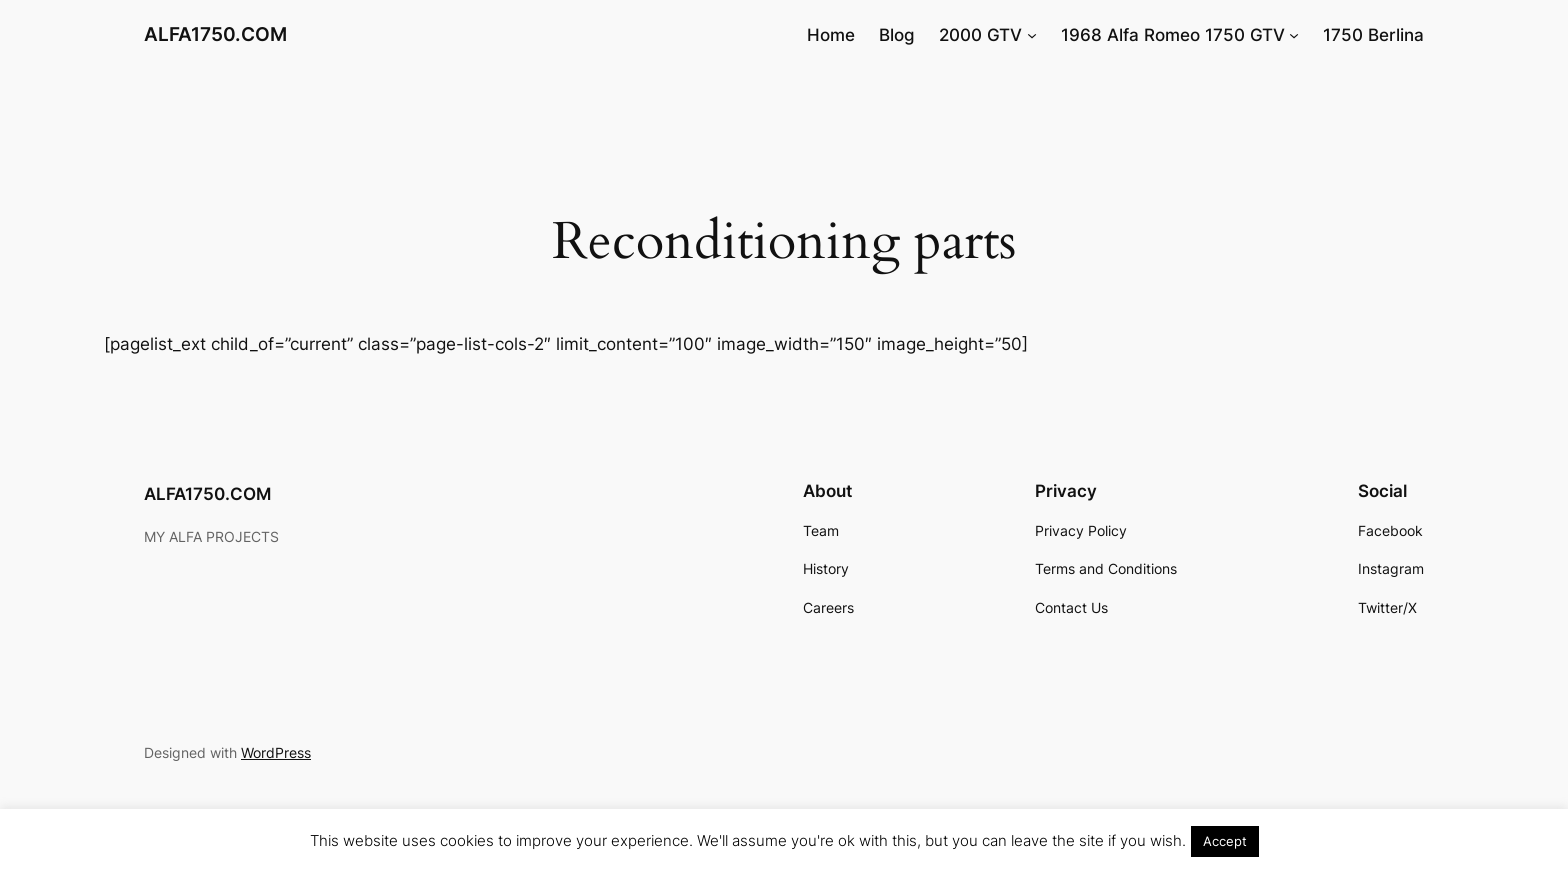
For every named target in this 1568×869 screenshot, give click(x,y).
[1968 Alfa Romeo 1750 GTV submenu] (1294, 35)
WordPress (276, 752)
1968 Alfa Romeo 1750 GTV (1173, 35)
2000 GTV (980, 35)
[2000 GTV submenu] (1032, 35)
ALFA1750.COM (215, 34)
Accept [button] (1225, 841)
